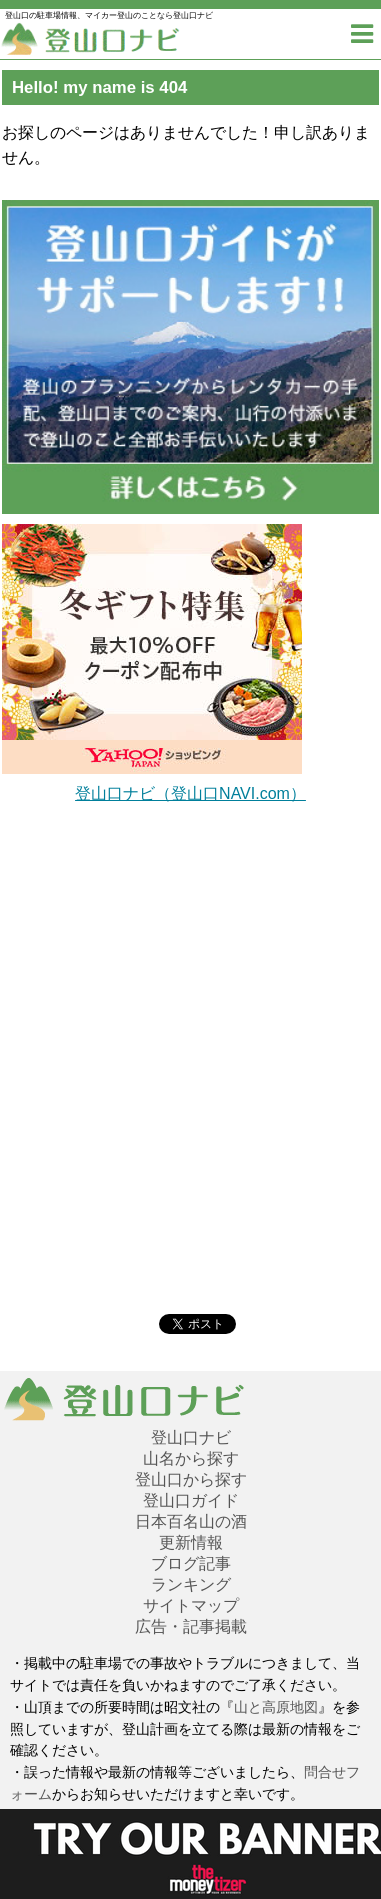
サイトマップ (191, 1605)
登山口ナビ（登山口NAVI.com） (190, 793)
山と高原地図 (276, 1707)
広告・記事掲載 (191, 1626)
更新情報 (191, 1542)
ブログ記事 (191, 1563)
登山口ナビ (191, 1437)
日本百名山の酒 (191, 1521)
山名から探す (191, 1458)
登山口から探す (191, 1479)
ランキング (191, 1584)
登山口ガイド (191, 1500)
